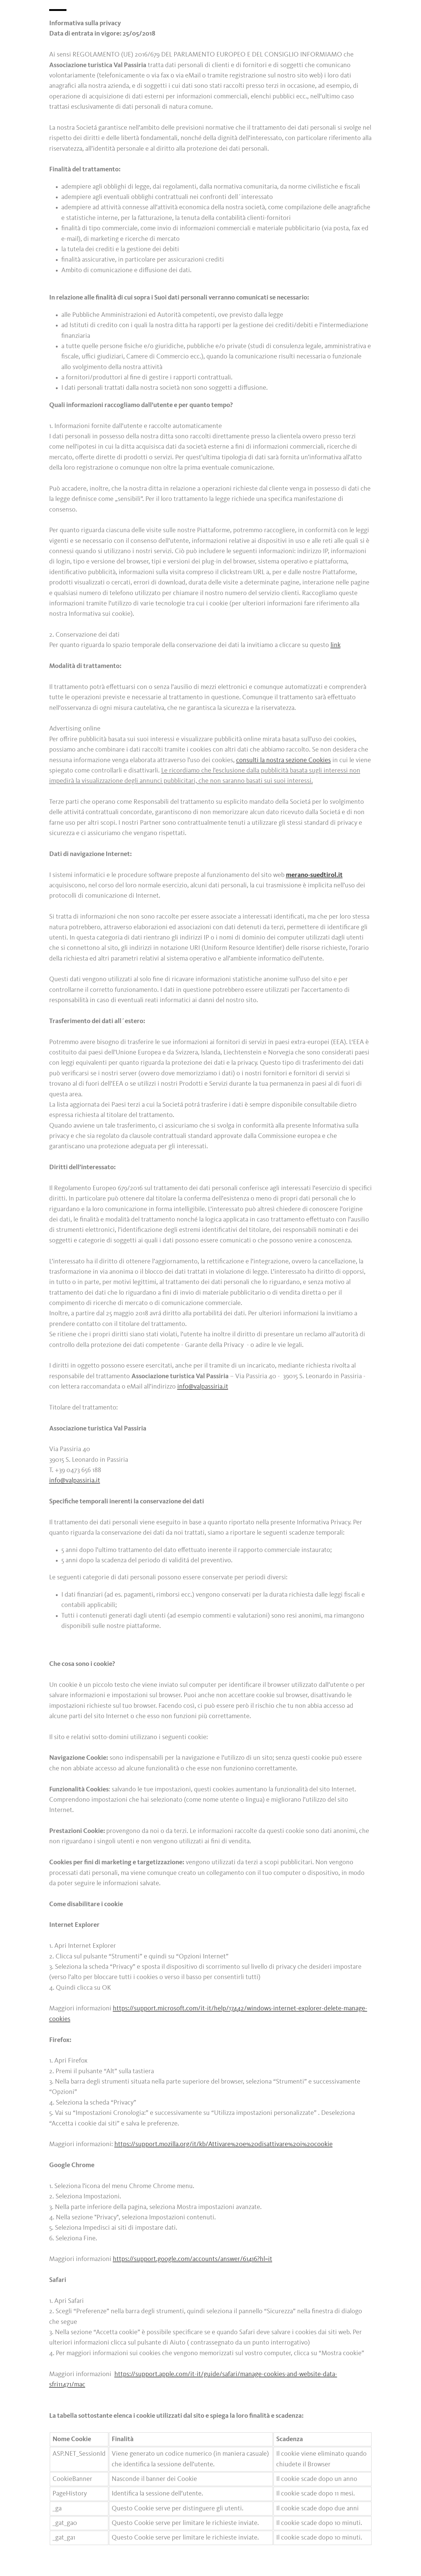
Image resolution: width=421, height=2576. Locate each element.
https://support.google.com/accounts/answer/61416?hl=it (192, 2259)
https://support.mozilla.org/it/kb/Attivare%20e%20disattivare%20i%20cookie (223, 2144)
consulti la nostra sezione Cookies (283, 760)
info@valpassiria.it (202, 1386)
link (336, 645)
